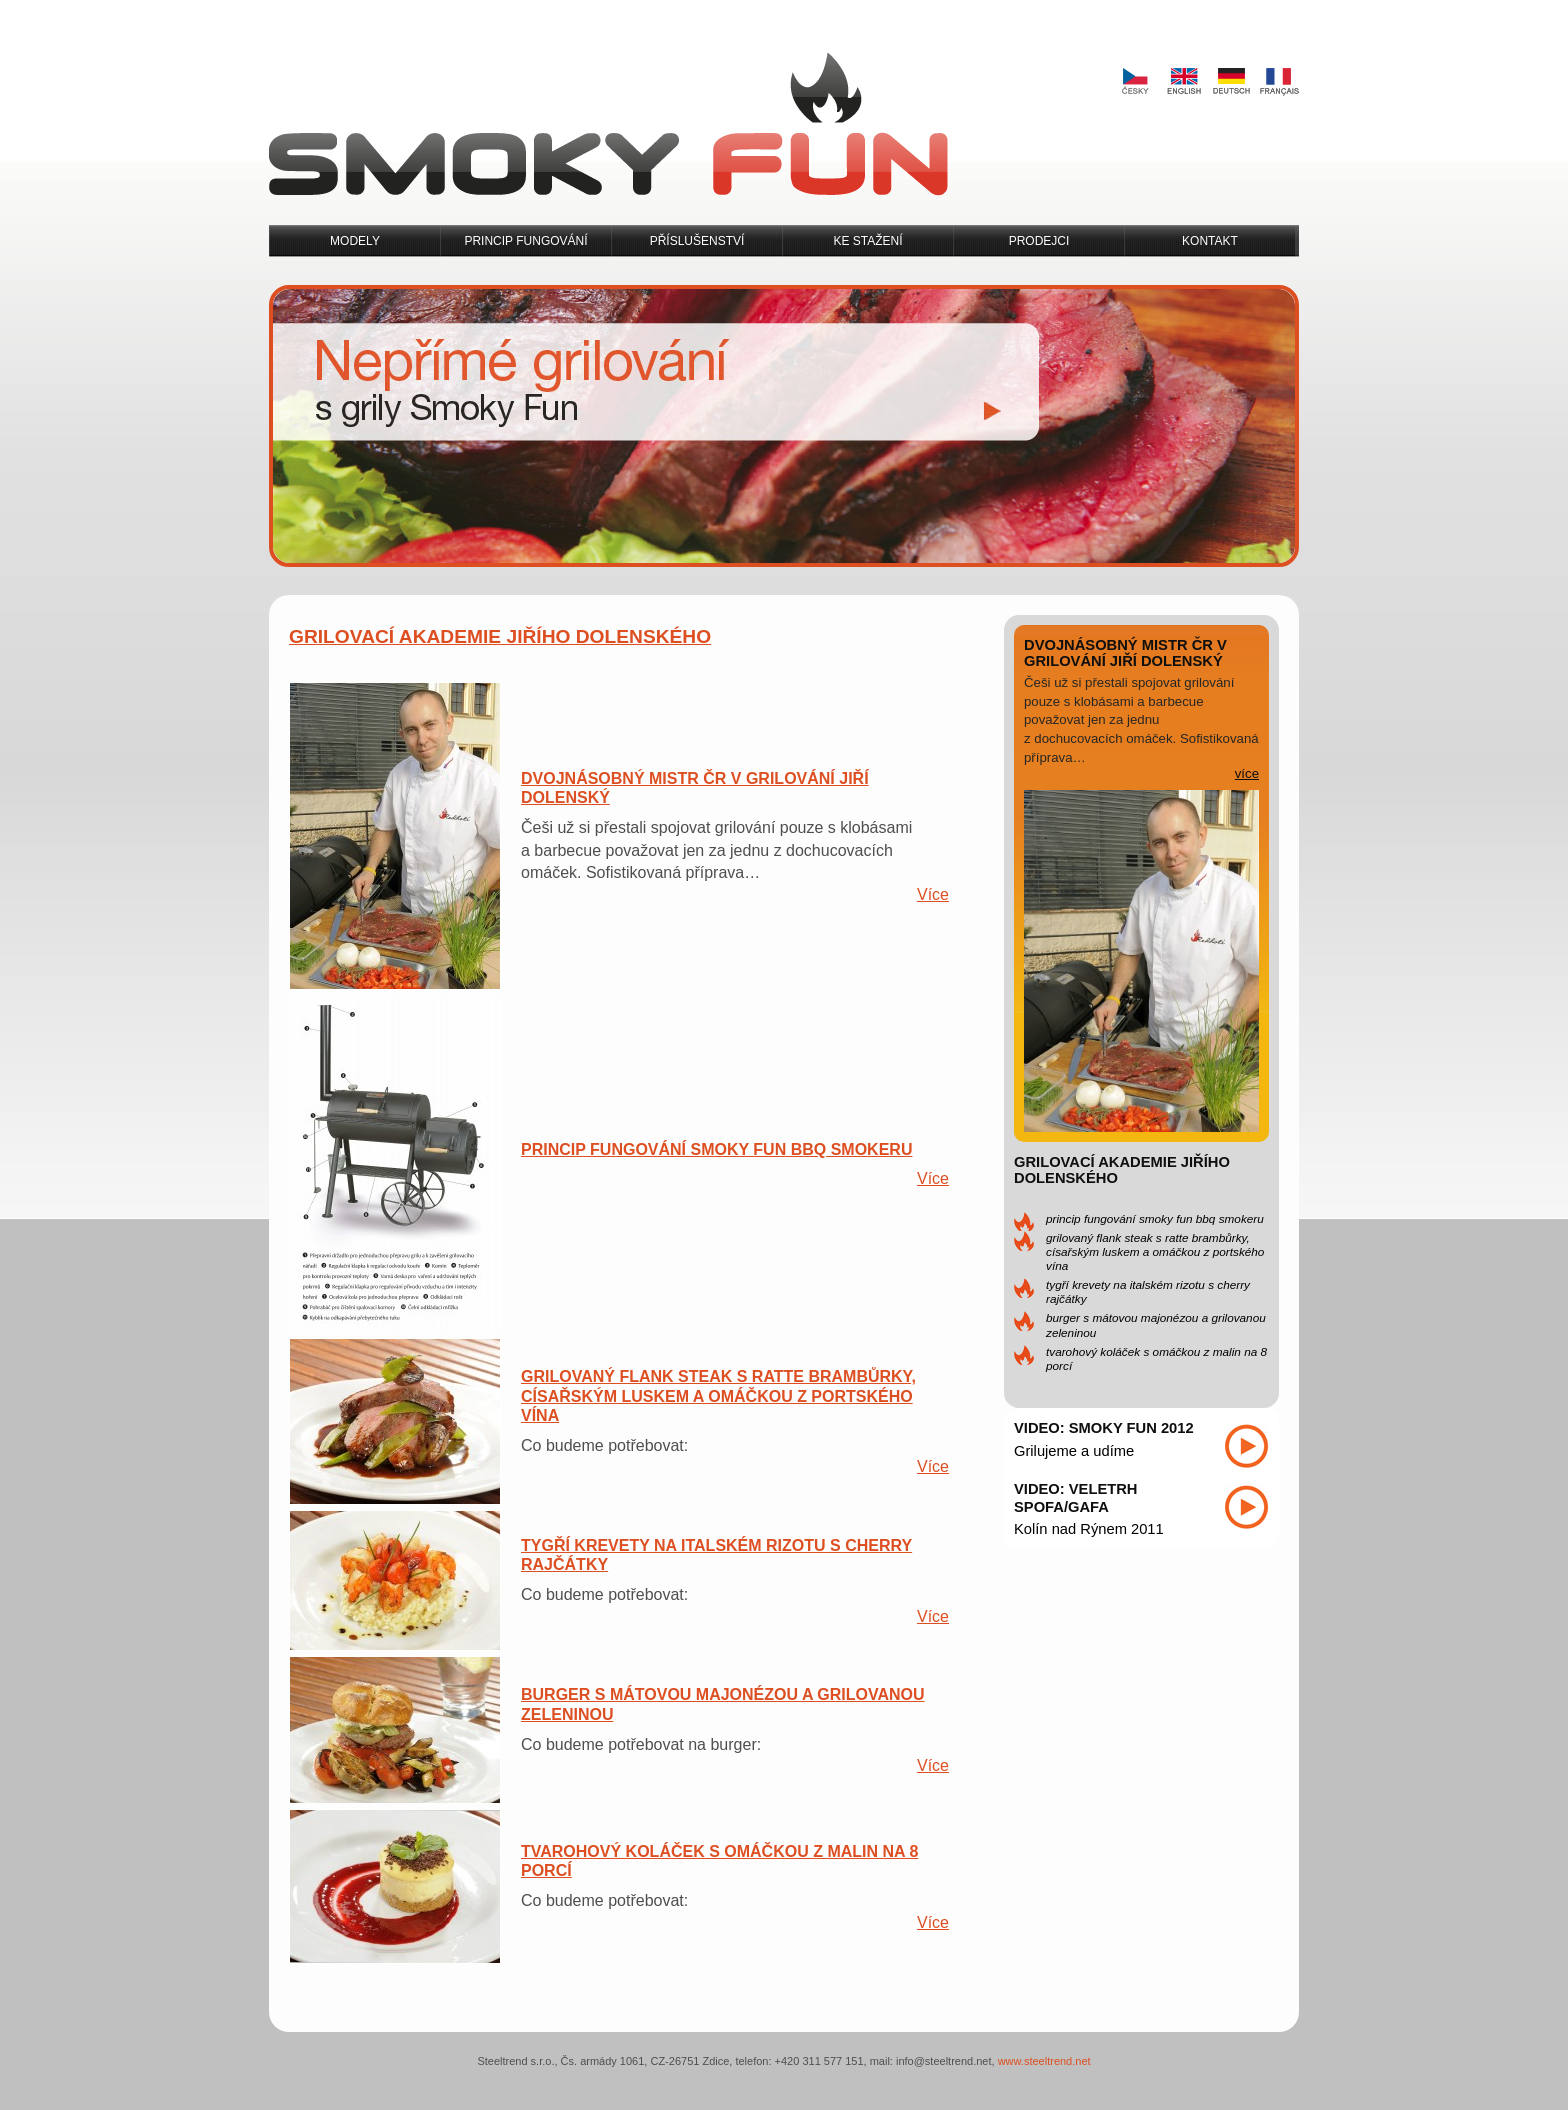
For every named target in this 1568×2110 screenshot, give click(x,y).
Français (1279, 82)
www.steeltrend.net (1044, 2061)
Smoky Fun (608, 124)
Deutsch (1231, 82)
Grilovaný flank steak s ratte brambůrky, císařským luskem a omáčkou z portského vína (1155, 1251)
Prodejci (1039, 241)
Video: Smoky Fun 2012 (1104, 1428)
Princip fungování (525, 241)
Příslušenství (697, 241)
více (1247, 773)
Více (933, 894)
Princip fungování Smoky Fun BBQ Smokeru (1155, 1218)
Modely (355, 241)
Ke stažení (867, 241)
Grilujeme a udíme (1074, 1451)
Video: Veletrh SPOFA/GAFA (1076, 1498)
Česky (1135, 82)
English (1183, 82)
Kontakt (1210, 241)
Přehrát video (1246, 1446)
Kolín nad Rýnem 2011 (1089, 1529)
